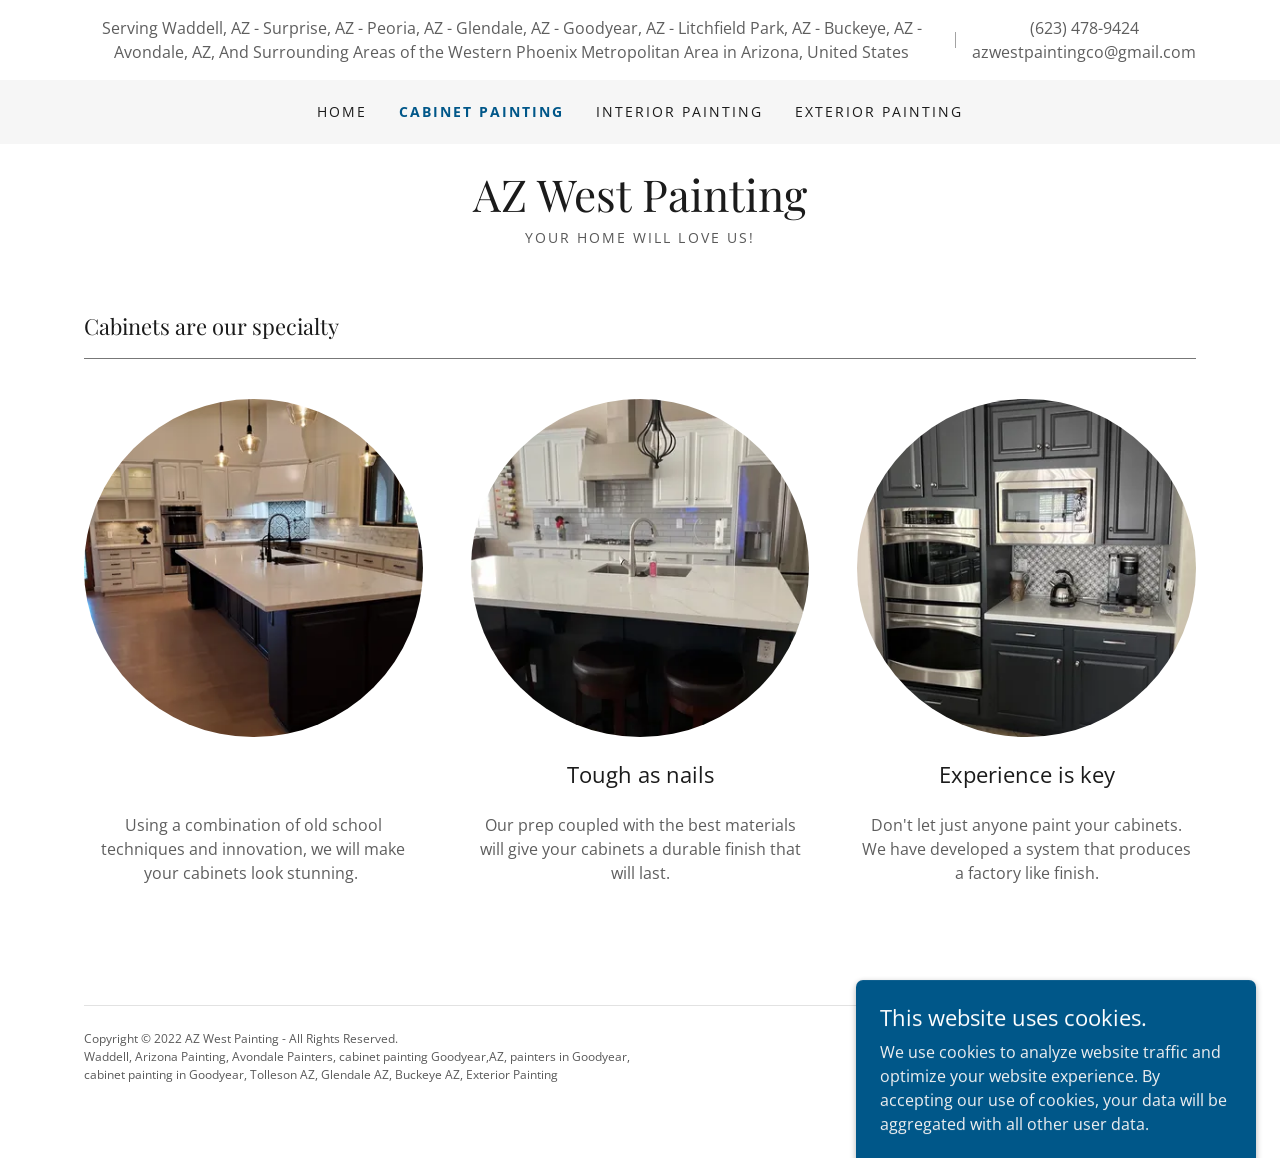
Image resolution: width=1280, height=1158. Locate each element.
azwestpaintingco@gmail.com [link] (1084, 52)
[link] (640, 206)
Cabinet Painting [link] (481, 111)
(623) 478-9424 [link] (1084, 28)
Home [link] (342, 111)
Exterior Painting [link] (879, 111)
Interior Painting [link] (679, 111)
